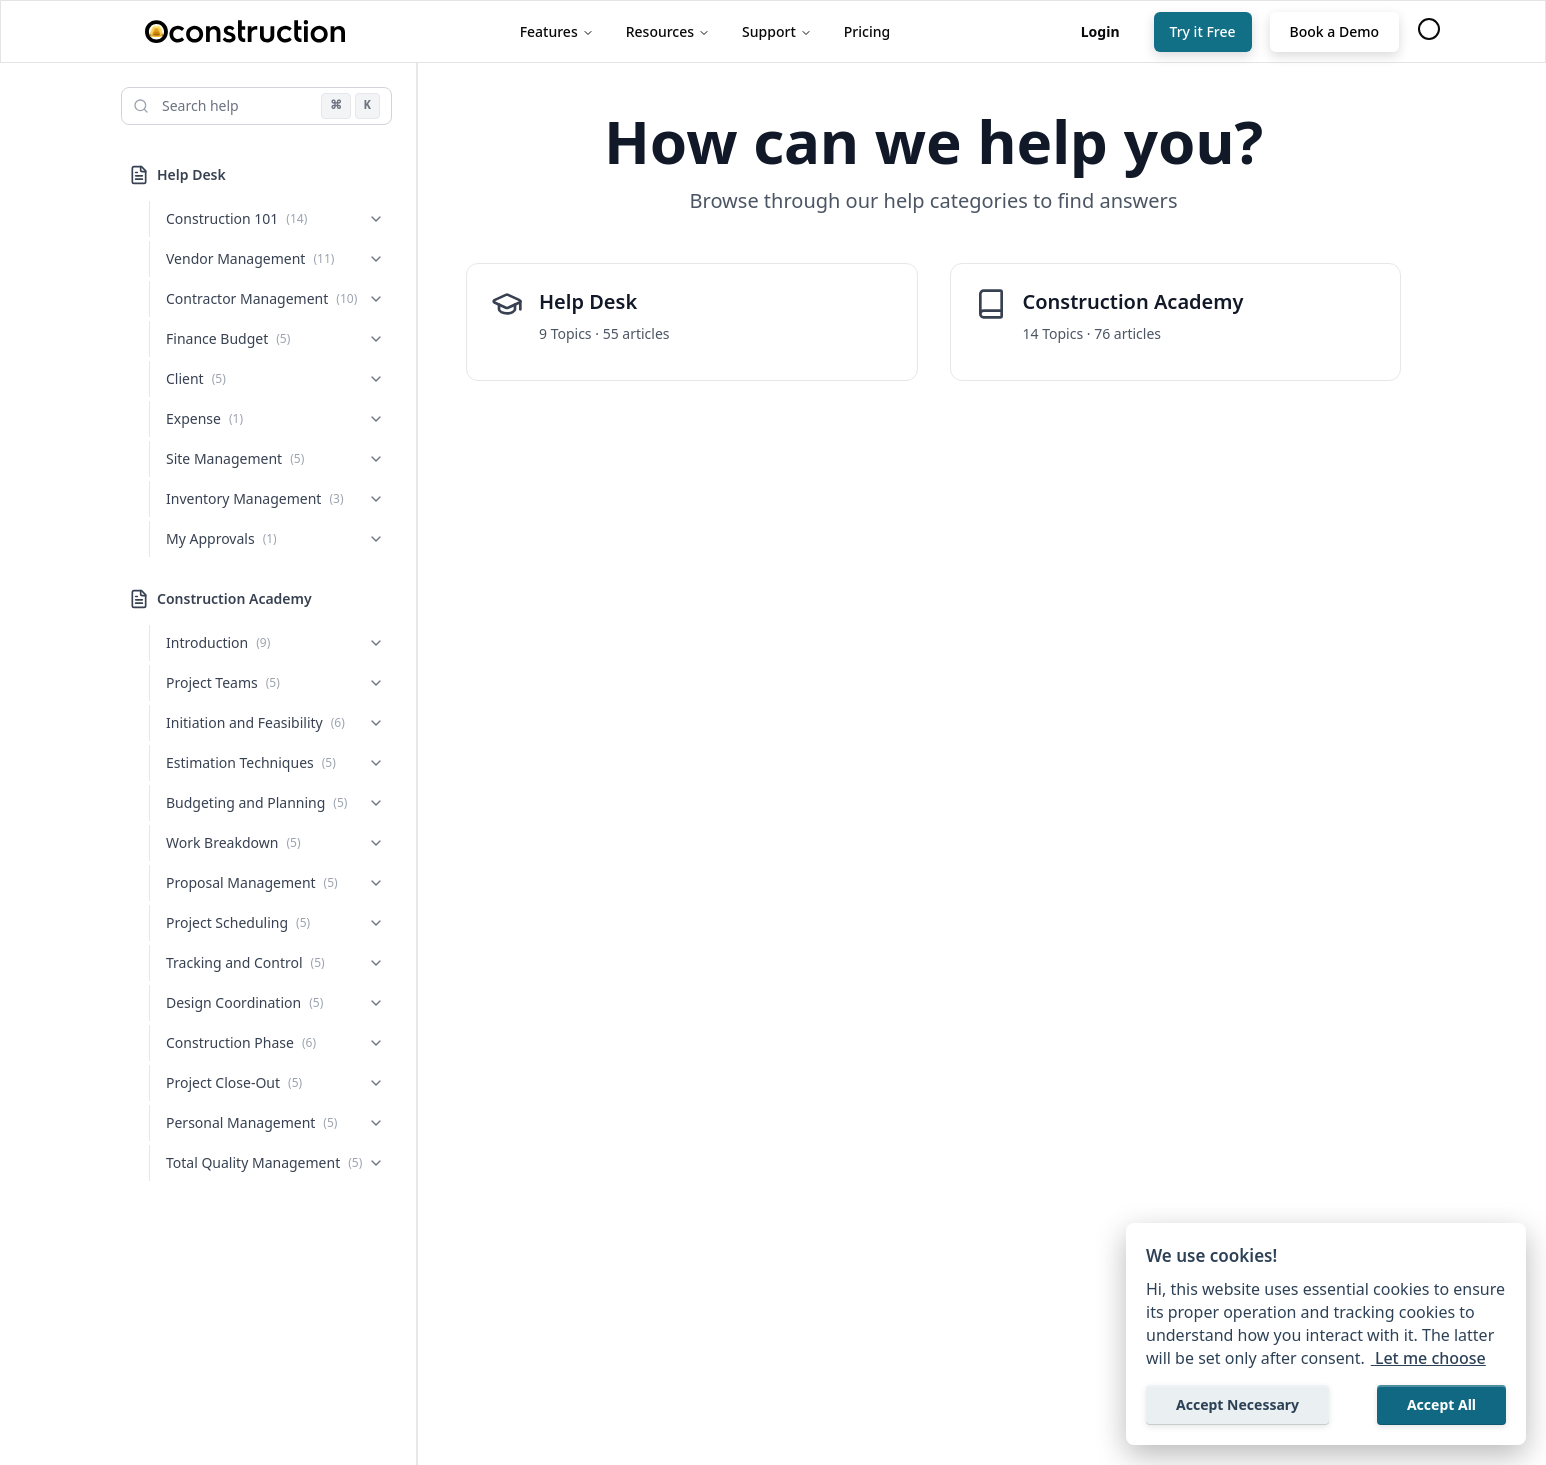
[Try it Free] (1203, 32)
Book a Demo (1334, 31)
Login (1100, 31)
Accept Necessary (1237, 1404)
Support (777, 31)
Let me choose (1428, 1358)
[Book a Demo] (1334, 32)
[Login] (1100, 32)
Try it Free (1203, 31)
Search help (200, 105)
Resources (668, 31)
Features (557, 31)
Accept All (1441, 1404)
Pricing (867, 31)
